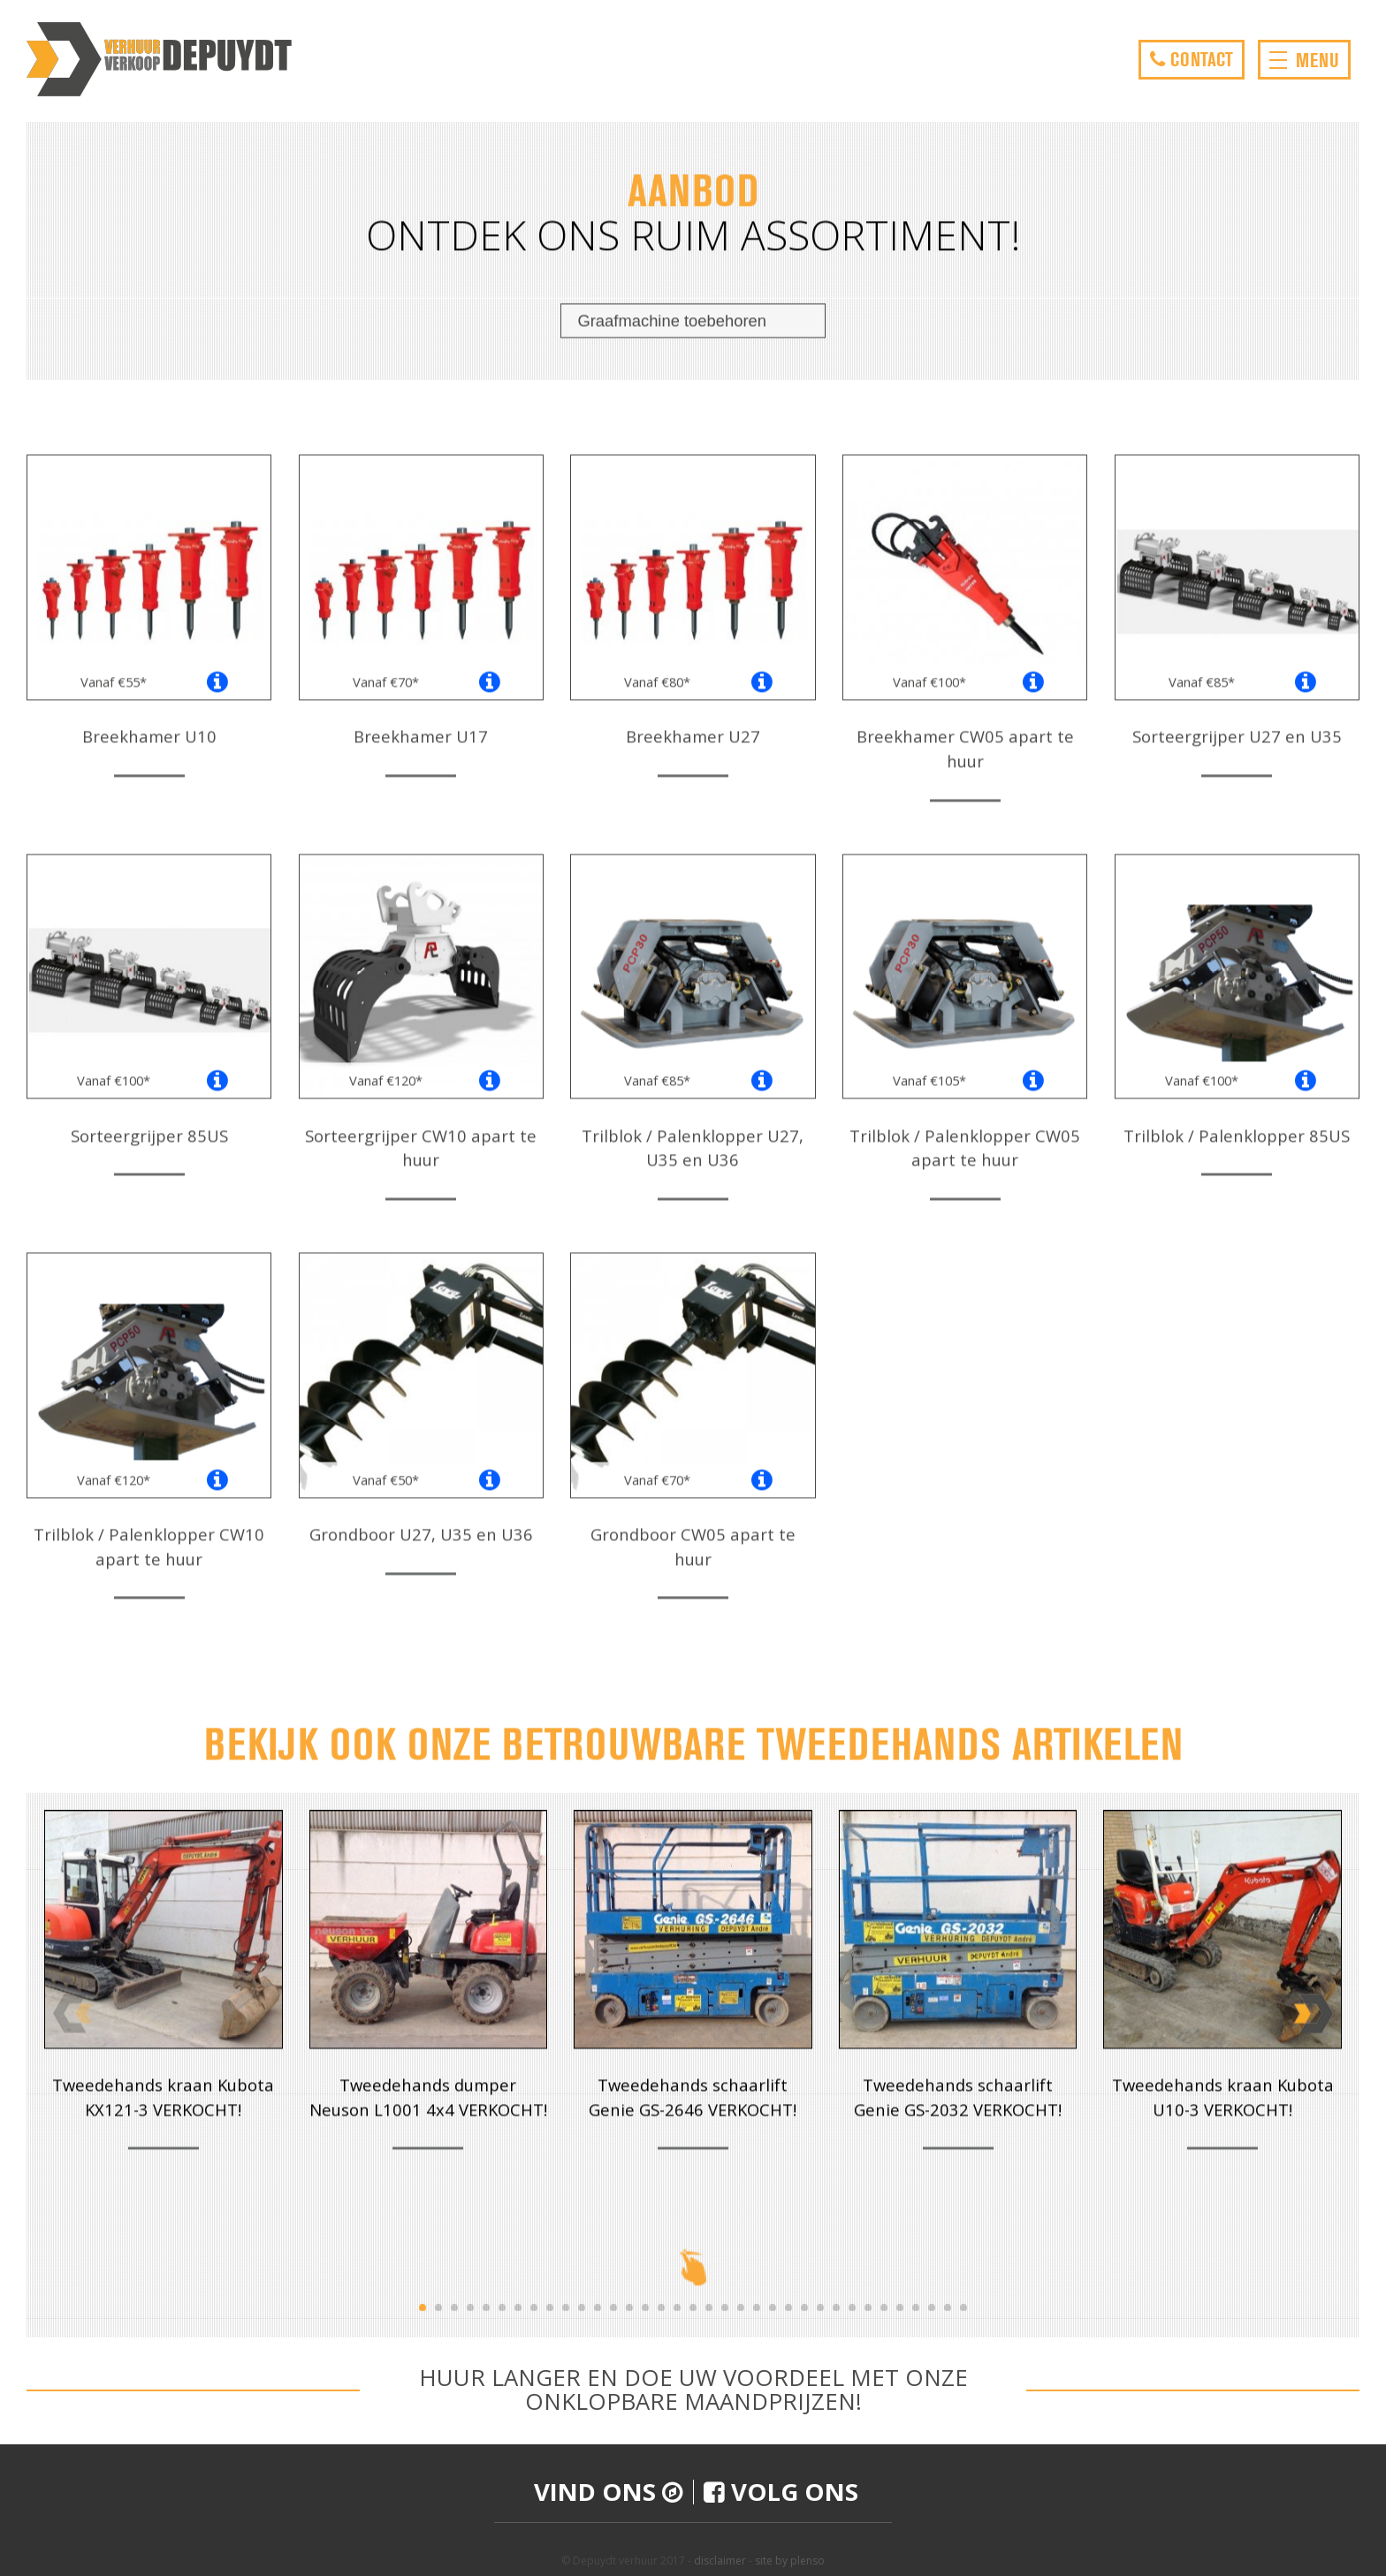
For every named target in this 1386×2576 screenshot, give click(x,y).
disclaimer (720, 2560)
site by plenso (790, 2560)
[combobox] (693, 336)
